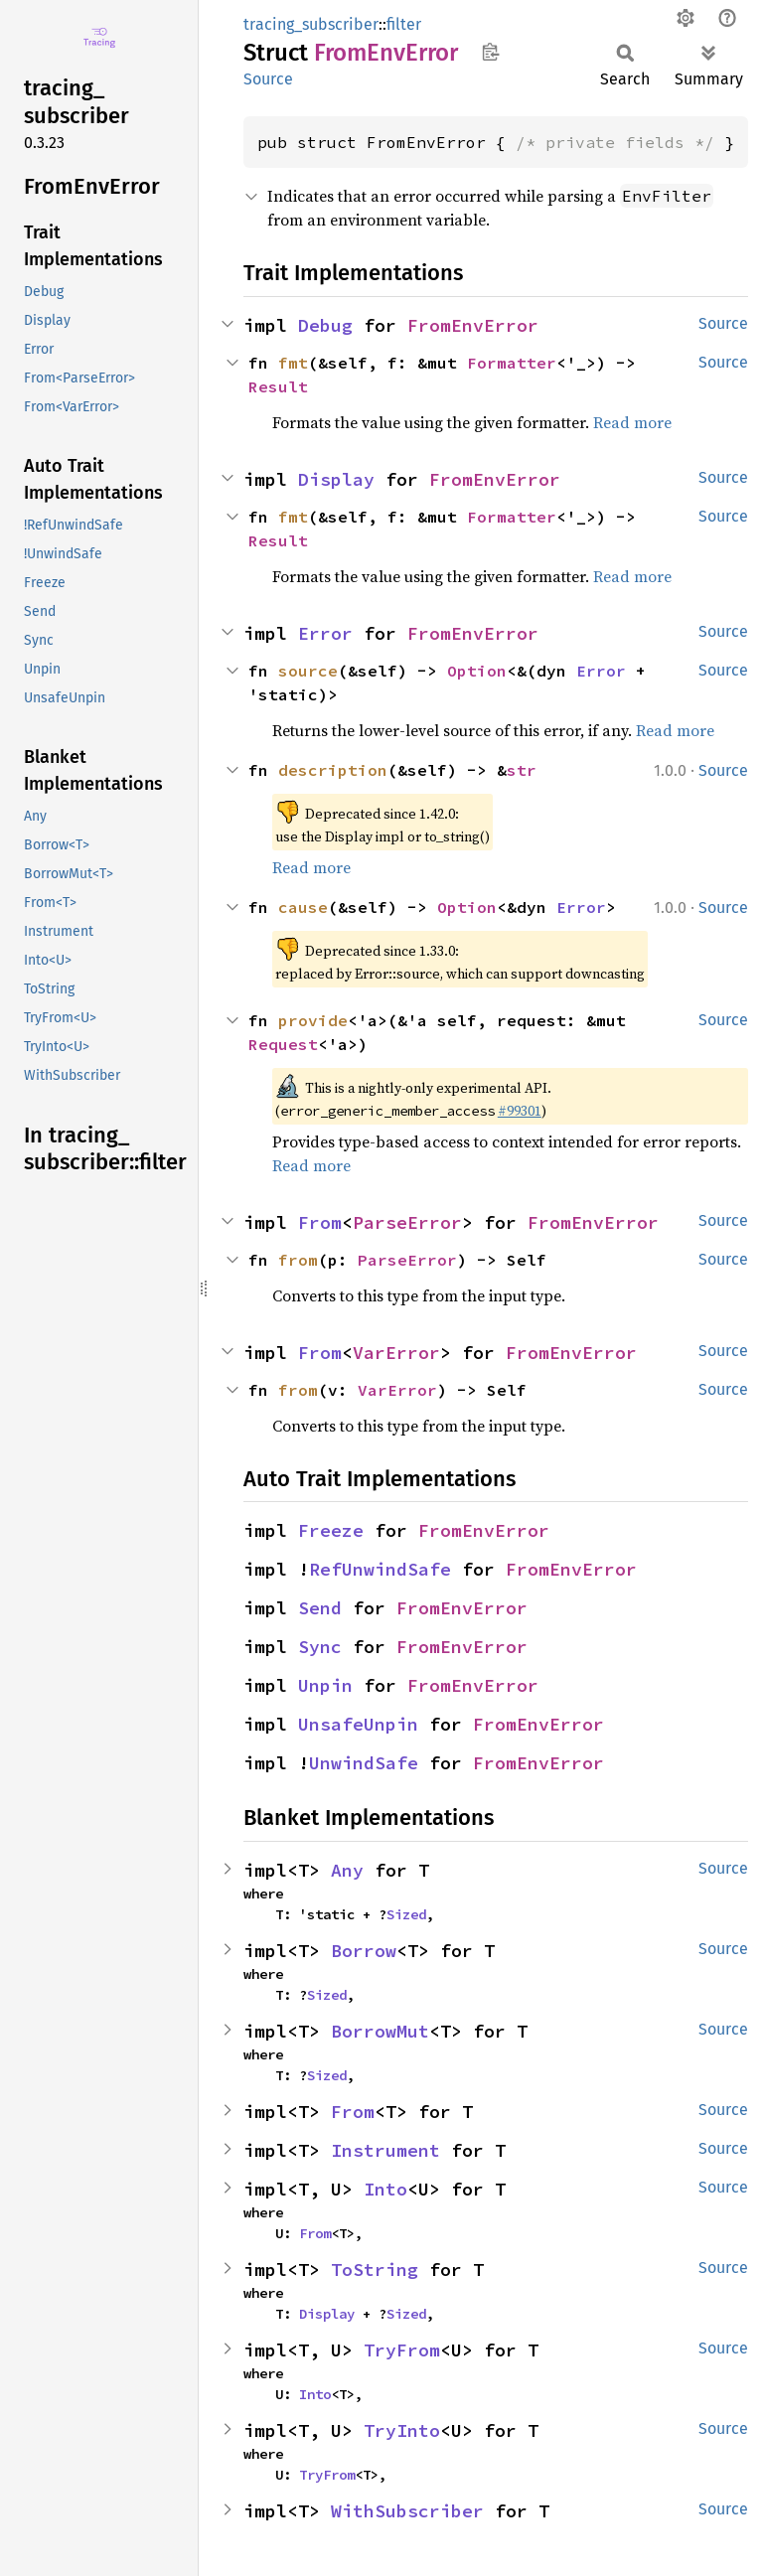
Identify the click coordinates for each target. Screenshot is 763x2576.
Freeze (331, 1530)
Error (325, 633)
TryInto (402, 2430)
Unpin (325, 1685)
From (320, 1222)
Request (283, 1044)
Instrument (385, 2150)
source (308, 671)
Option (477, 671)
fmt (293, 363)
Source (268, 79)
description (332, 770)
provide (313, 1020)
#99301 (519, 1111)
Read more (632, 422)
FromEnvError (472, 325)
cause (303, 907)
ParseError (407, 1222)
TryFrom (402, 2350)
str (521, 770)
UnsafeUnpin (358, 1724)
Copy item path (490, 52)
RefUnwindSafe (380, 1569)
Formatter (511, 363)
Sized (406, 1914)
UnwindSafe (363, 1762)
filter (403, 24)
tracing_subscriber (311, 24)
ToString (374, 2269)
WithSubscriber (407, 2511)
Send (320, 1607)
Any (347, 1870)
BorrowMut (380, 2031)
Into (385, 2189)
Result (278, 386)
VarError (396, 1352)
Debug (325, 325)
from (298, 1260)
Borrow (363, 1950)
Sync (320, 1646)
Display (336, 479)
